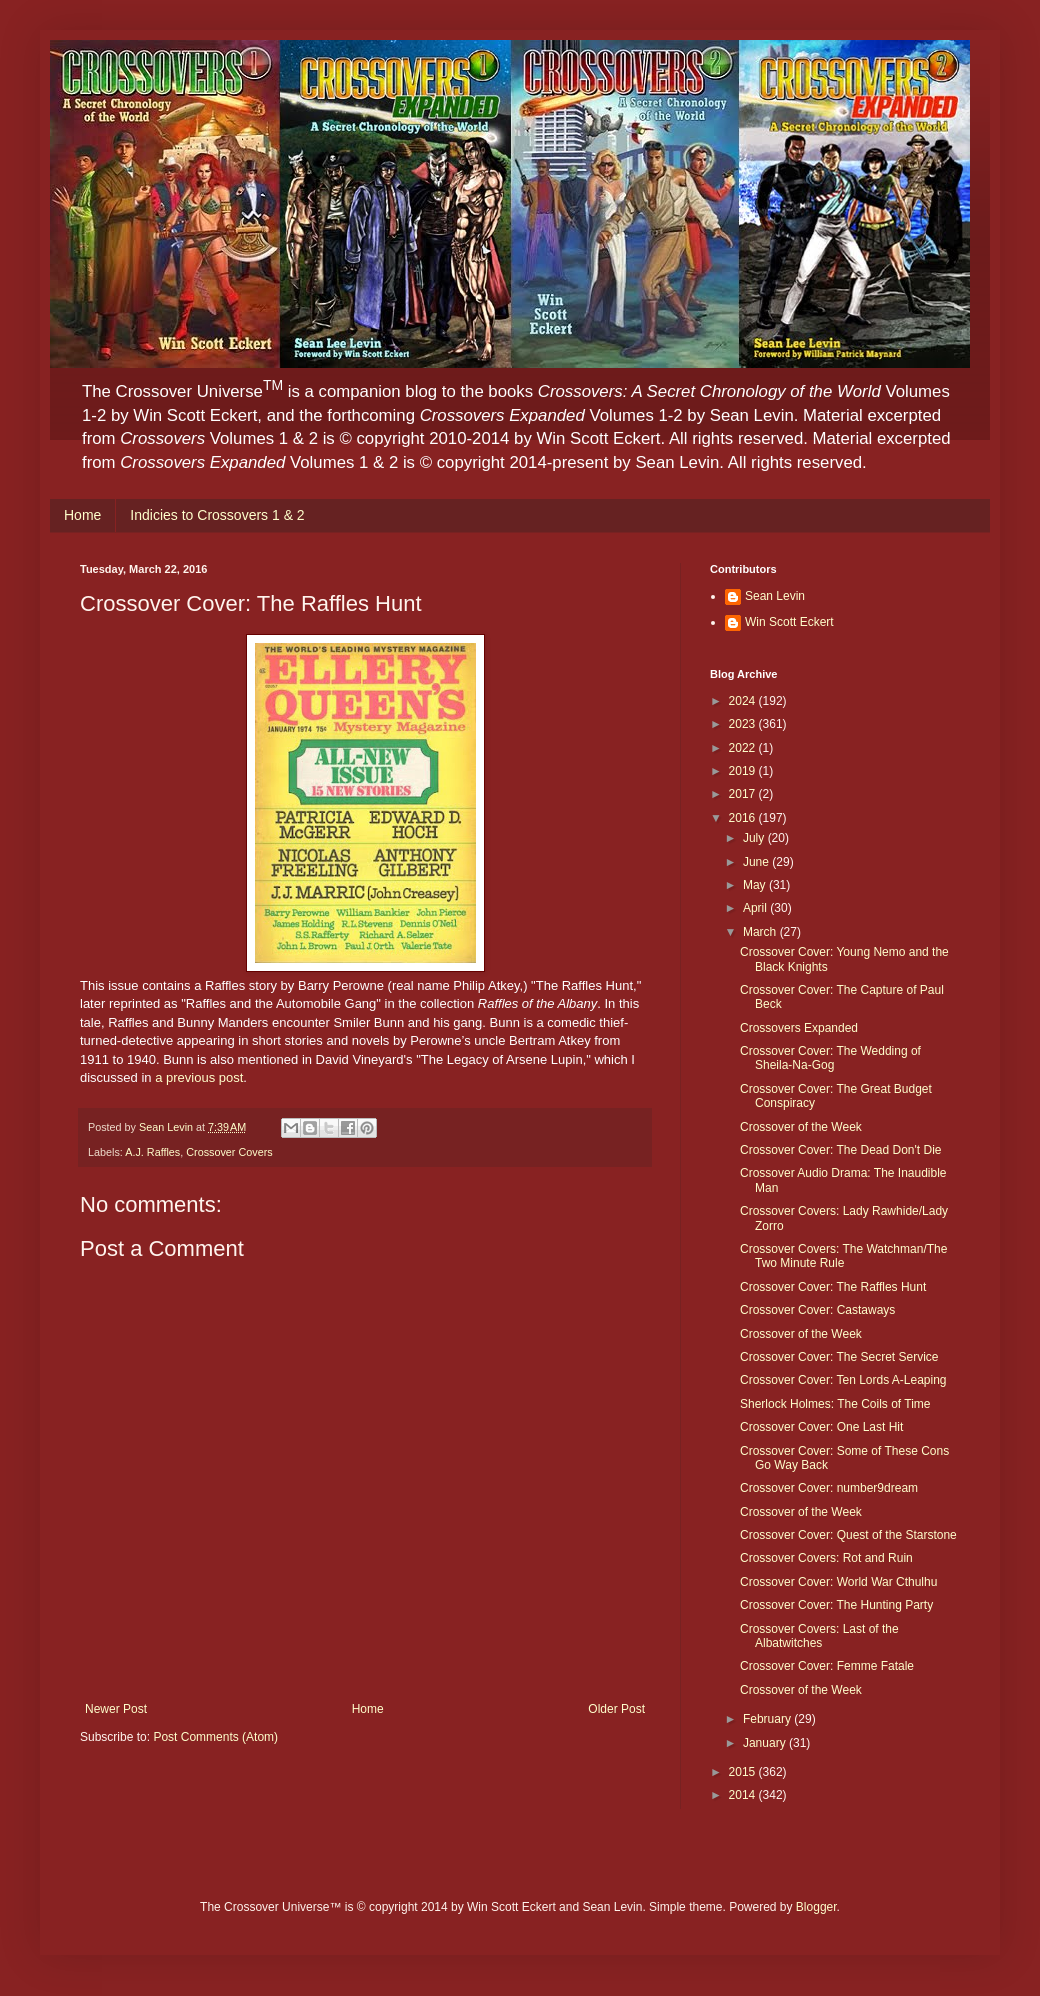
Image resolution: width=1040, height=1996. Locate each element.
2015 (744, 1772)
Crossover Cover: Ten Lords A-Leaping (843, 1380)
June (757, 862)
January (766, 1743)
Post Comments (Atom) (215, 1737)
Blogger (816, 1907)
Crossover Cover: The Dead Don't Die (841, 1150)
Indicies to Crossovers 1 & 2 (217, 515)
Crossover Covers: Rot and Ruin (826, 1558)
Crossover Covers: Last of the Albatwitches (819, 1636)
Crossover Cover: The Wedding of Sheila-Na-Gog (830, 1058)
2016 (744, 818)
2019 (744, 771)
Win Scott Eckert (789, 622)
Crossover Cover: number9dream (829, 1488)
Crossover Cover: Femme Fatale (827, 1666)
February (768, 1719)
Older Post (616, 1709)
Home (82, 515)
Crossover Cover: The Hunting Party (836, 1605)
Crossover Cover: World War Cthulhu (838, 1582)
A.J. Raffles (152, 1152)
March (761, 932)
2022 (744, 748)
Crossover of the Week (801, 1127)
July (755, 838)
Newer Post (116, 1709)
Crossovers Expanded (799, 1028)
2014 (744, 1795)
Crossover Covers (229, 1152)
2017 (744, 794)
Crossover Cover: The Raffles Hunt (833, 1287)
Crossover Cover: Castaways (817, 1310)
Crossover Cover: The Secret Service (839, 1357)
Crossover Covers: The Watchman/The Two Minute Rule (843, 1256)
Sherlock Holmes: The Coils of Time (835, 1404)
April (756, 908)
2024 (744, 701)
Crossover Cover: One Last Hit (821, 1427)
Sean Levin (775, 596)
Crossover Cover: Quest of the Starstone (848, 1535)
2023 (744, 724)
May (756, 885)
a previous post (199, 1077)
